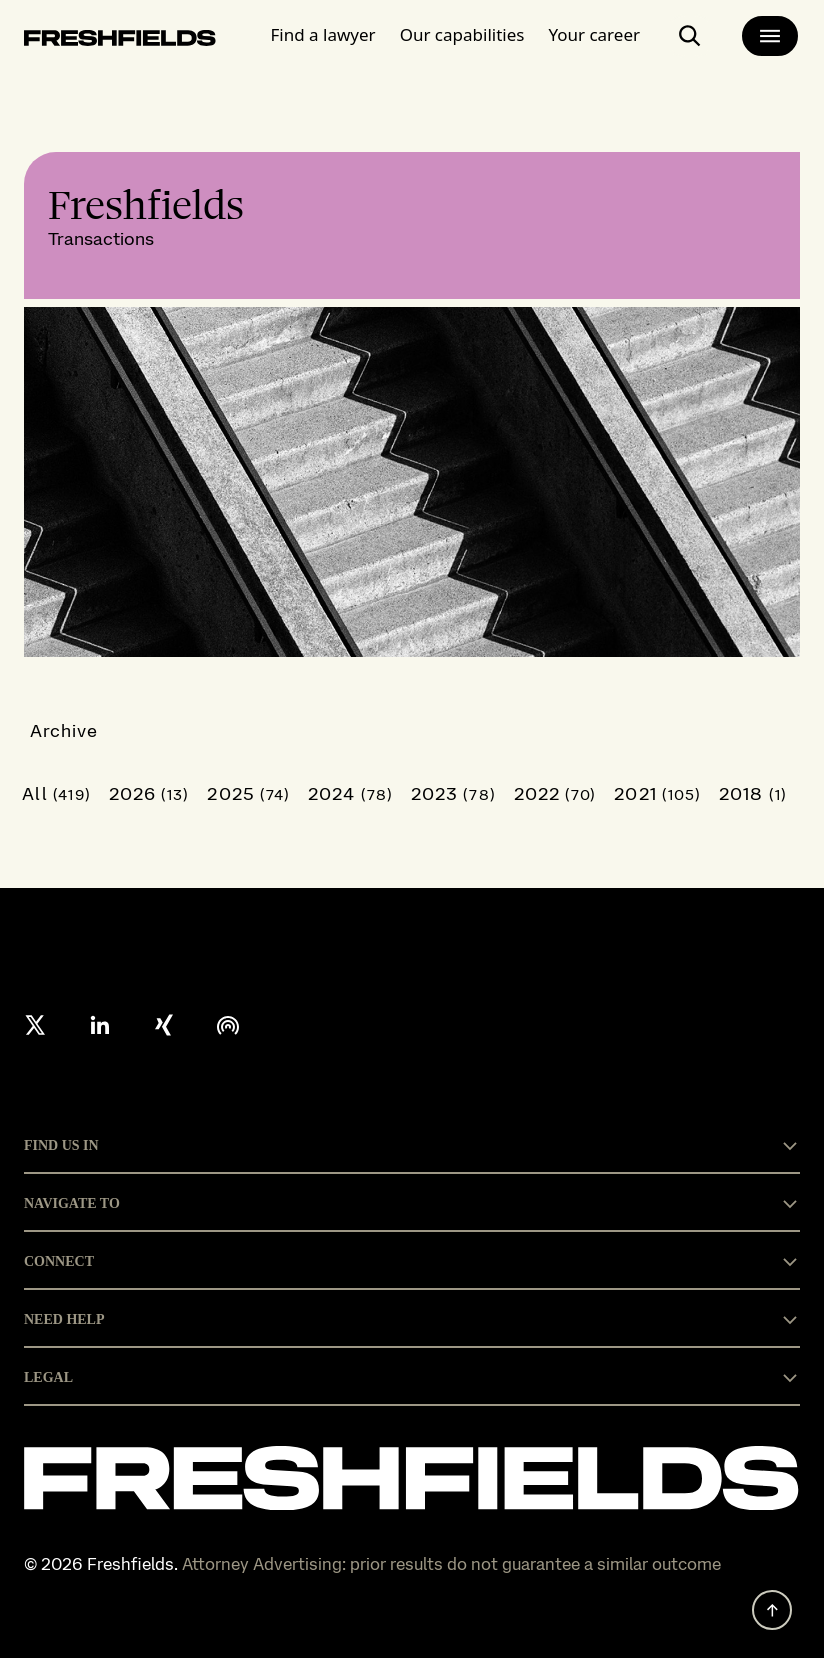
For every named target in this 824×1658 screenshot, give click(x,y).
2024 (350, 793)
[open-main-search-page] (690, 36)
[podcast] (228, 1025)
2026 (149, 793)
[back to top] (772, 1610)
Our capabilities (462, 34)
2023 (453, 793)
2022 (555, 793)
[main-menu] (770, 36)
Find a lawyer (323, 34)
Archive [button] (64, 730)
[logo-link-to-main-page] (120, 41)
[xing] (164, 1025)
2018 (753, 793)
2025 (248, 793)
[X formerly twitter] (36, 1025)
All (56, 793)
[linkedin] (100, 1025)
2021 (657, 793)
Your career (594, 34)
